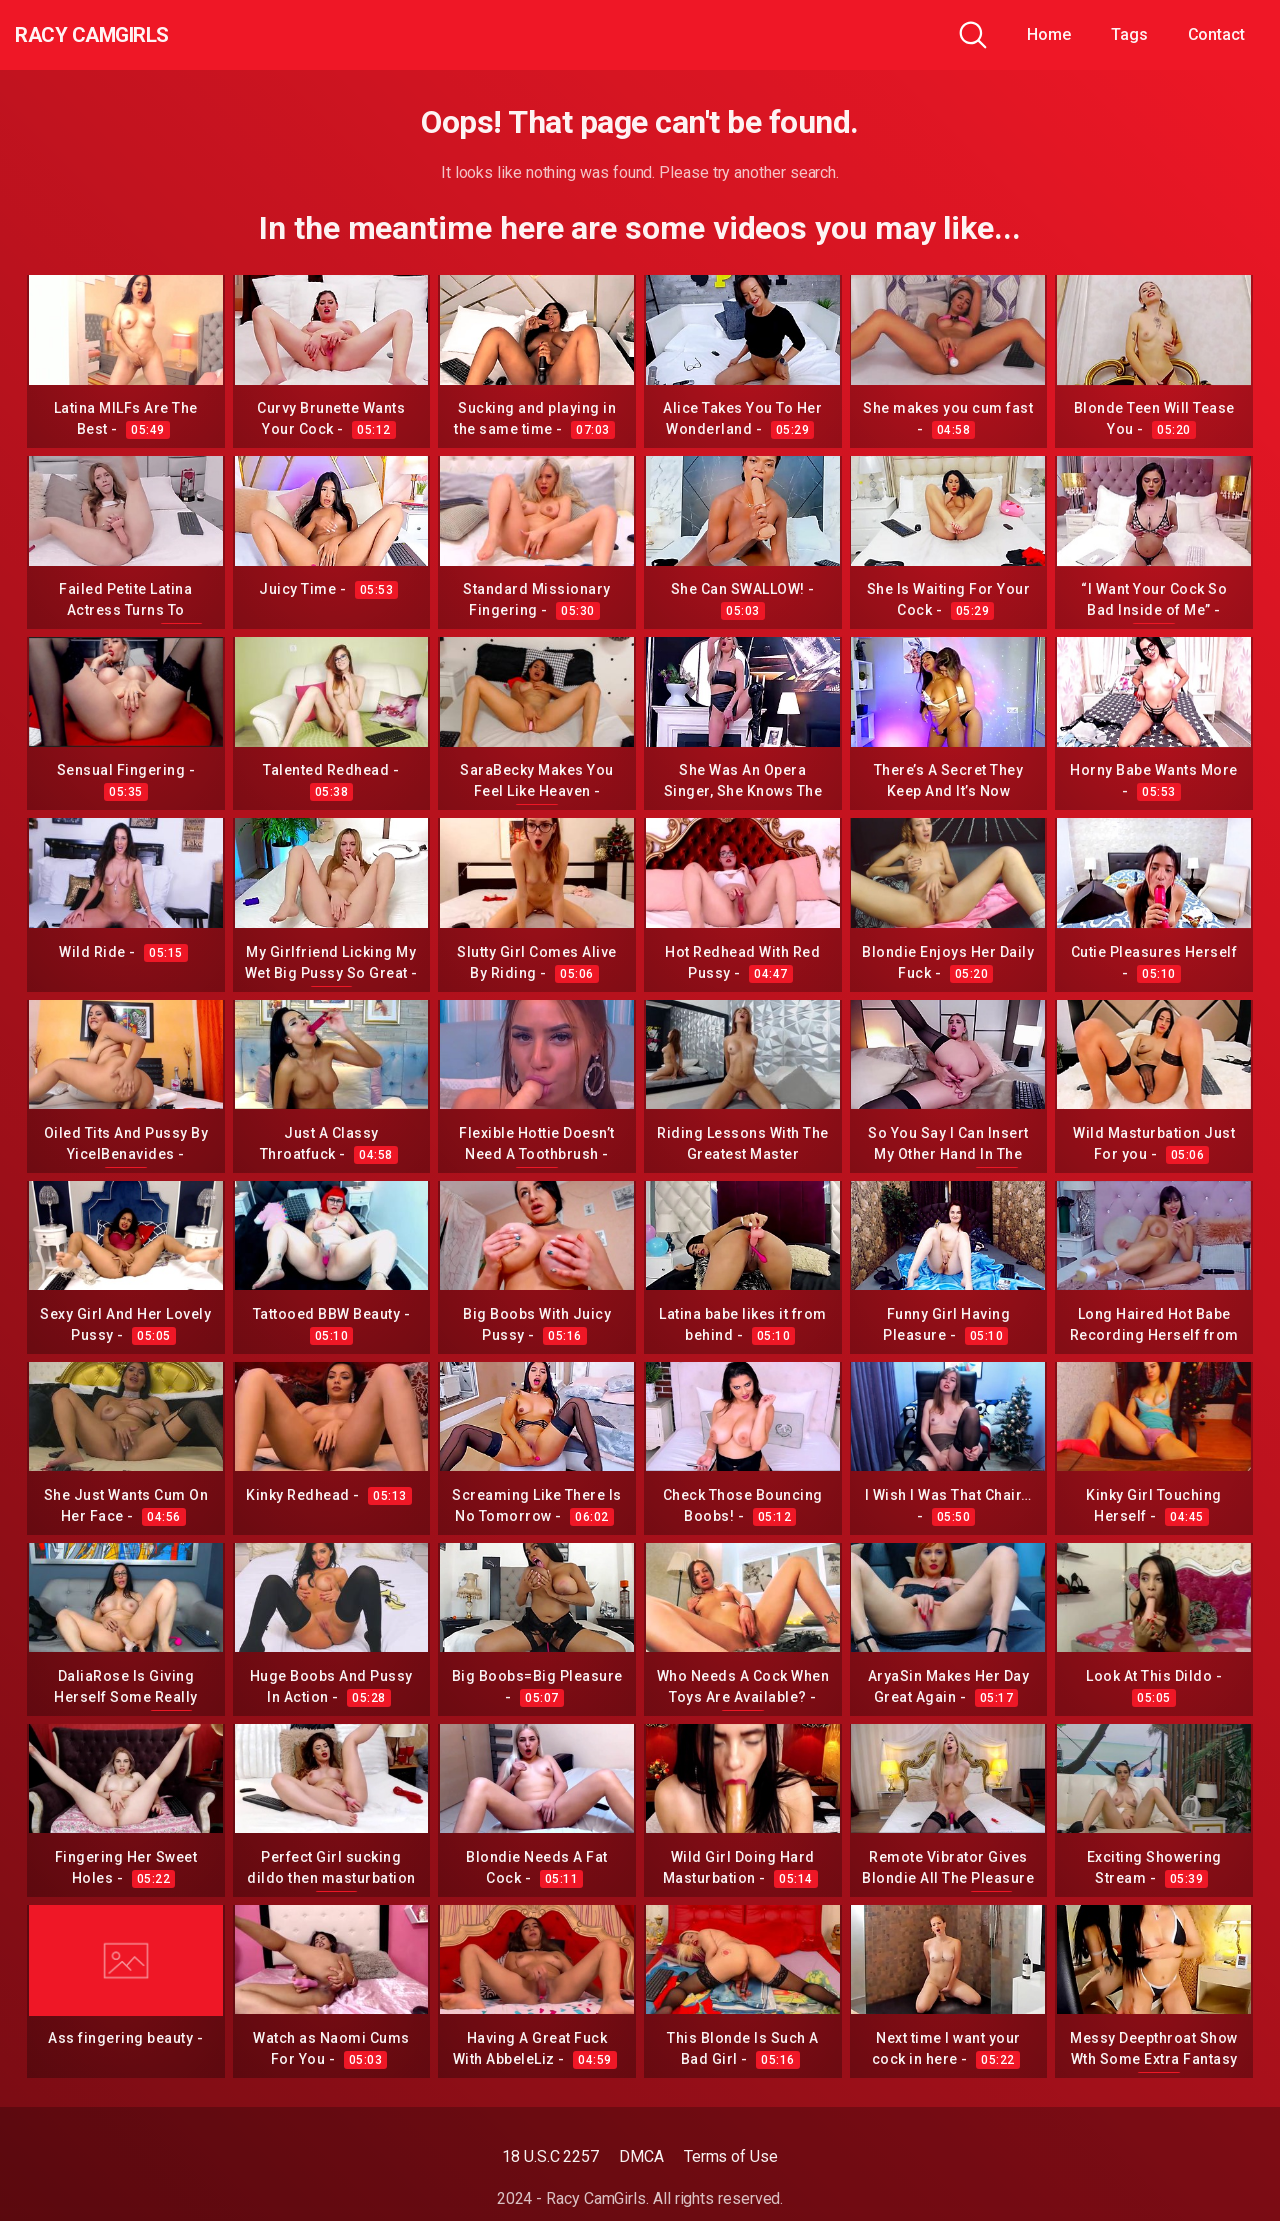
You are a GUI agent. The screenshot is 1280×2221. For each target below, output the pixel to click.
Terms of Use (731, 2156)
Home (1049, 34)
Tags (1129, 34)
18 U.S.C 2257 (550, 2156)
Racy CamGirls (123, 35)
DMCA (641, 2156)
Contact (1216, 34)
